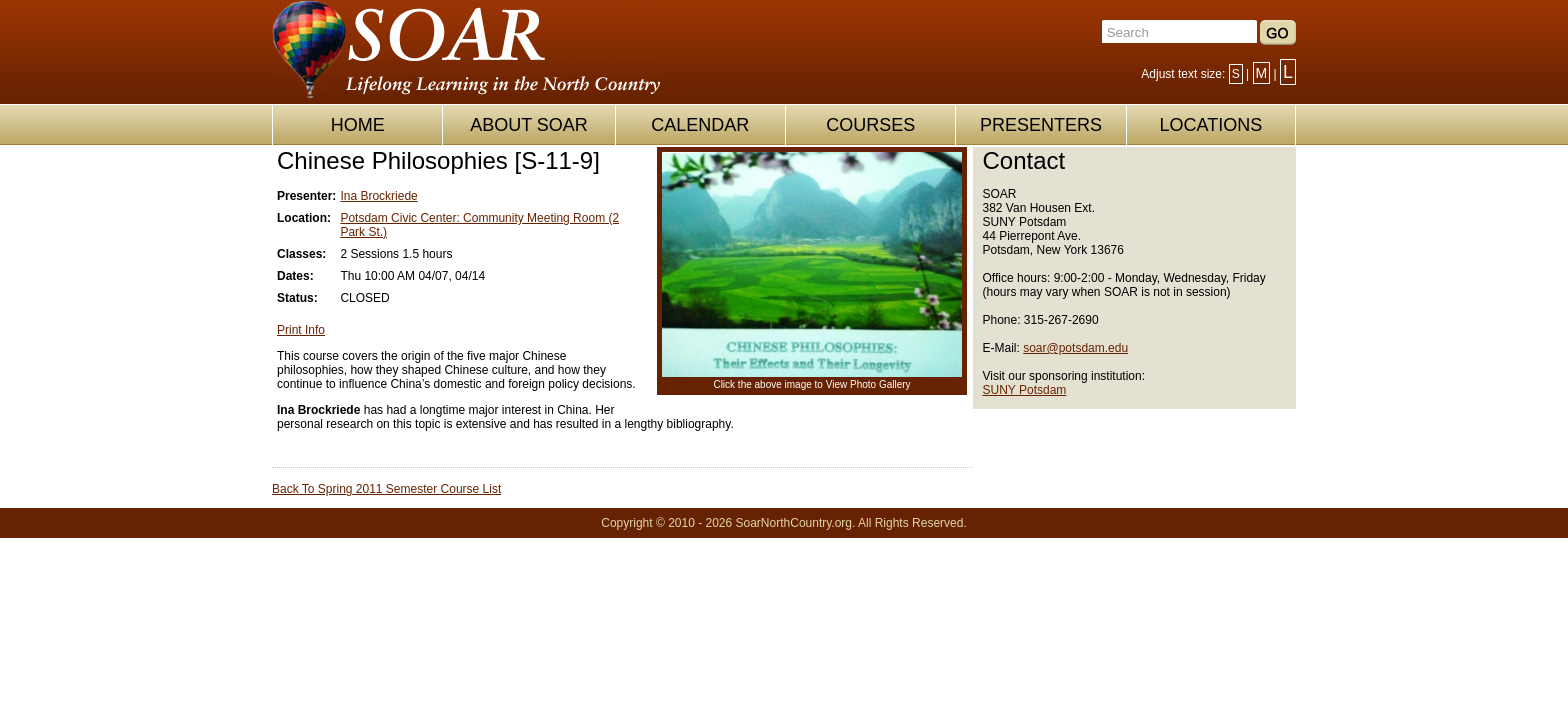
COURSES (870, 125)
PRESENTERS (1041, 125)
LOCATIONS (1210, 125)
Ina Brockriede (378, 196)
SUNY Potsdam (1025, 390)
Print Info (301, 330)
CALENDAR (700, 125)
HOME (358, 125)
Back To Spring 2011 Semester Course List (386, 489)
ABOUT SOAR (529, 125)
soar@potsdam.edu (1075, 348)
